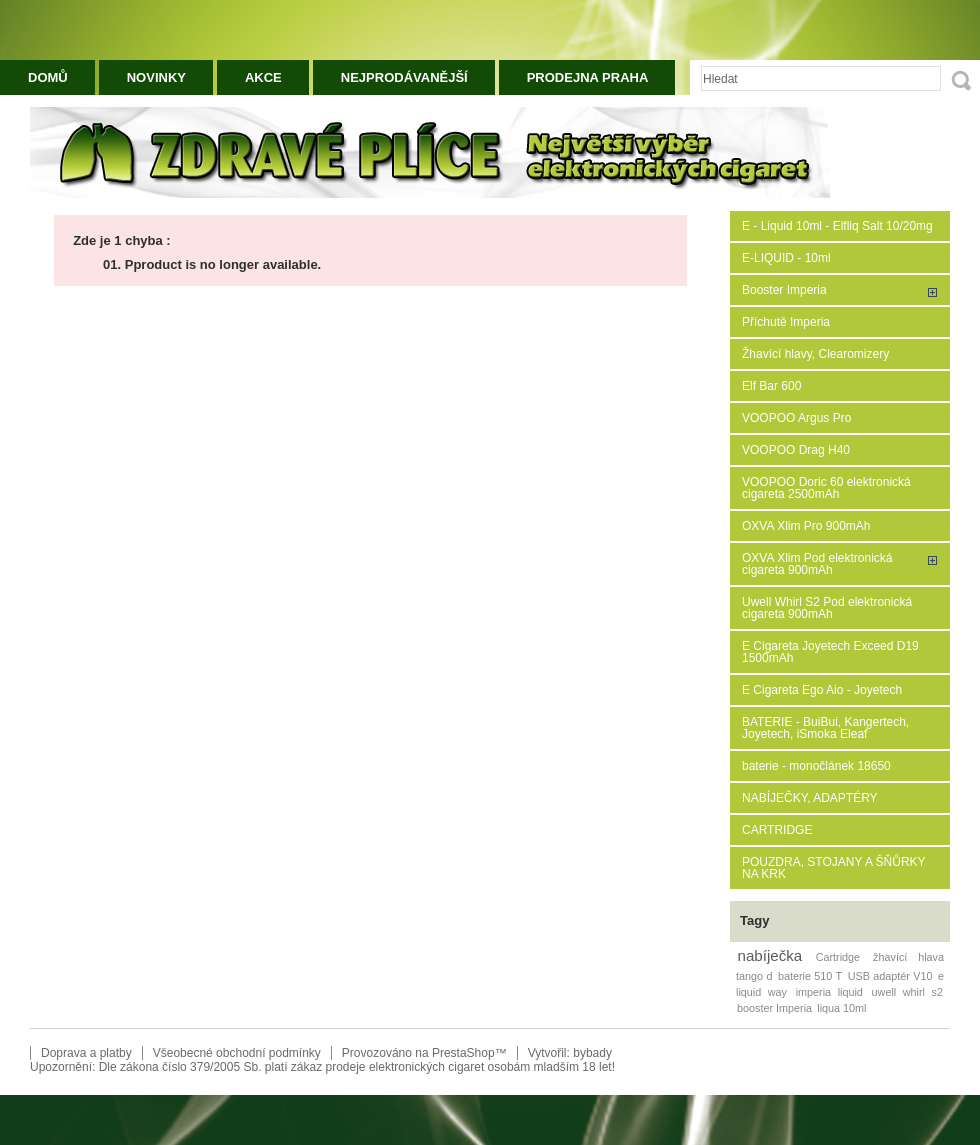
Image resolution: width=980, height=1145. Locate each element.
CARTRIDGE (777, 830)
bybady (592, 1053)
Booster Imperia (784, 290)
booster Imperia (774, 1008)
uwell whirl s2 (907, 992)
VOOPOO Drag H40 (796, 450)
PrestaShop (463, 1053)
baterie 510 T (810, 976)
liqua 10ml (841, 1008)
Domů (48, 77)
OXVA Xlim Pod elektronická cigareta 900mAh (817, 564)
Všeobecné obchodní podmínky (237, 1053)
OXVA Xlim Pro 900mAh (806, 526)
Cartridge (838, 957)
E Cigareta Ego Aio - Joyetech (822, 690)
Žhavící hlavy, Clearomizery (815, 354)
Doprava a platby (86, 1053)
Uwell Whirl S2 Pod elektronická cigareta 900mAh (827, 608)
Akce (263, 77)
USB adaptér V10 (890, 976)
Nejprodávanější (404, 77)
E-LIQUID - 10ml (786, 258)
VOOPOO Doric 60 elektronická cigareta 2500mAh (826, 488)
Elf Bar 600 (771, 386)
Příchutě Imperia (786, 322)
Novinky (156, 77)
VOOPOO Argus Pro (796, 418)
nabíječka (770, 955)
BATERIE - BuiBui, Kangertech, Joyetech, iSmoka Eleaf (825, 728)
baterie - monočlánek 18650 (816, 766)
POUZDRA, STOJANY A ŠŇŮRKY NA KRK (833, 868)
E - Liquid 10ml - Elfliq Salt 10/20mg (837, 226)
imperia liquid (829, 992)
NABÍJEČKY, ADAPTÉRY (810, 798)
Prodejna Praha (588, 77)
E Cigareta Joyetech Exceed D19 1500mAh (830, 652)
